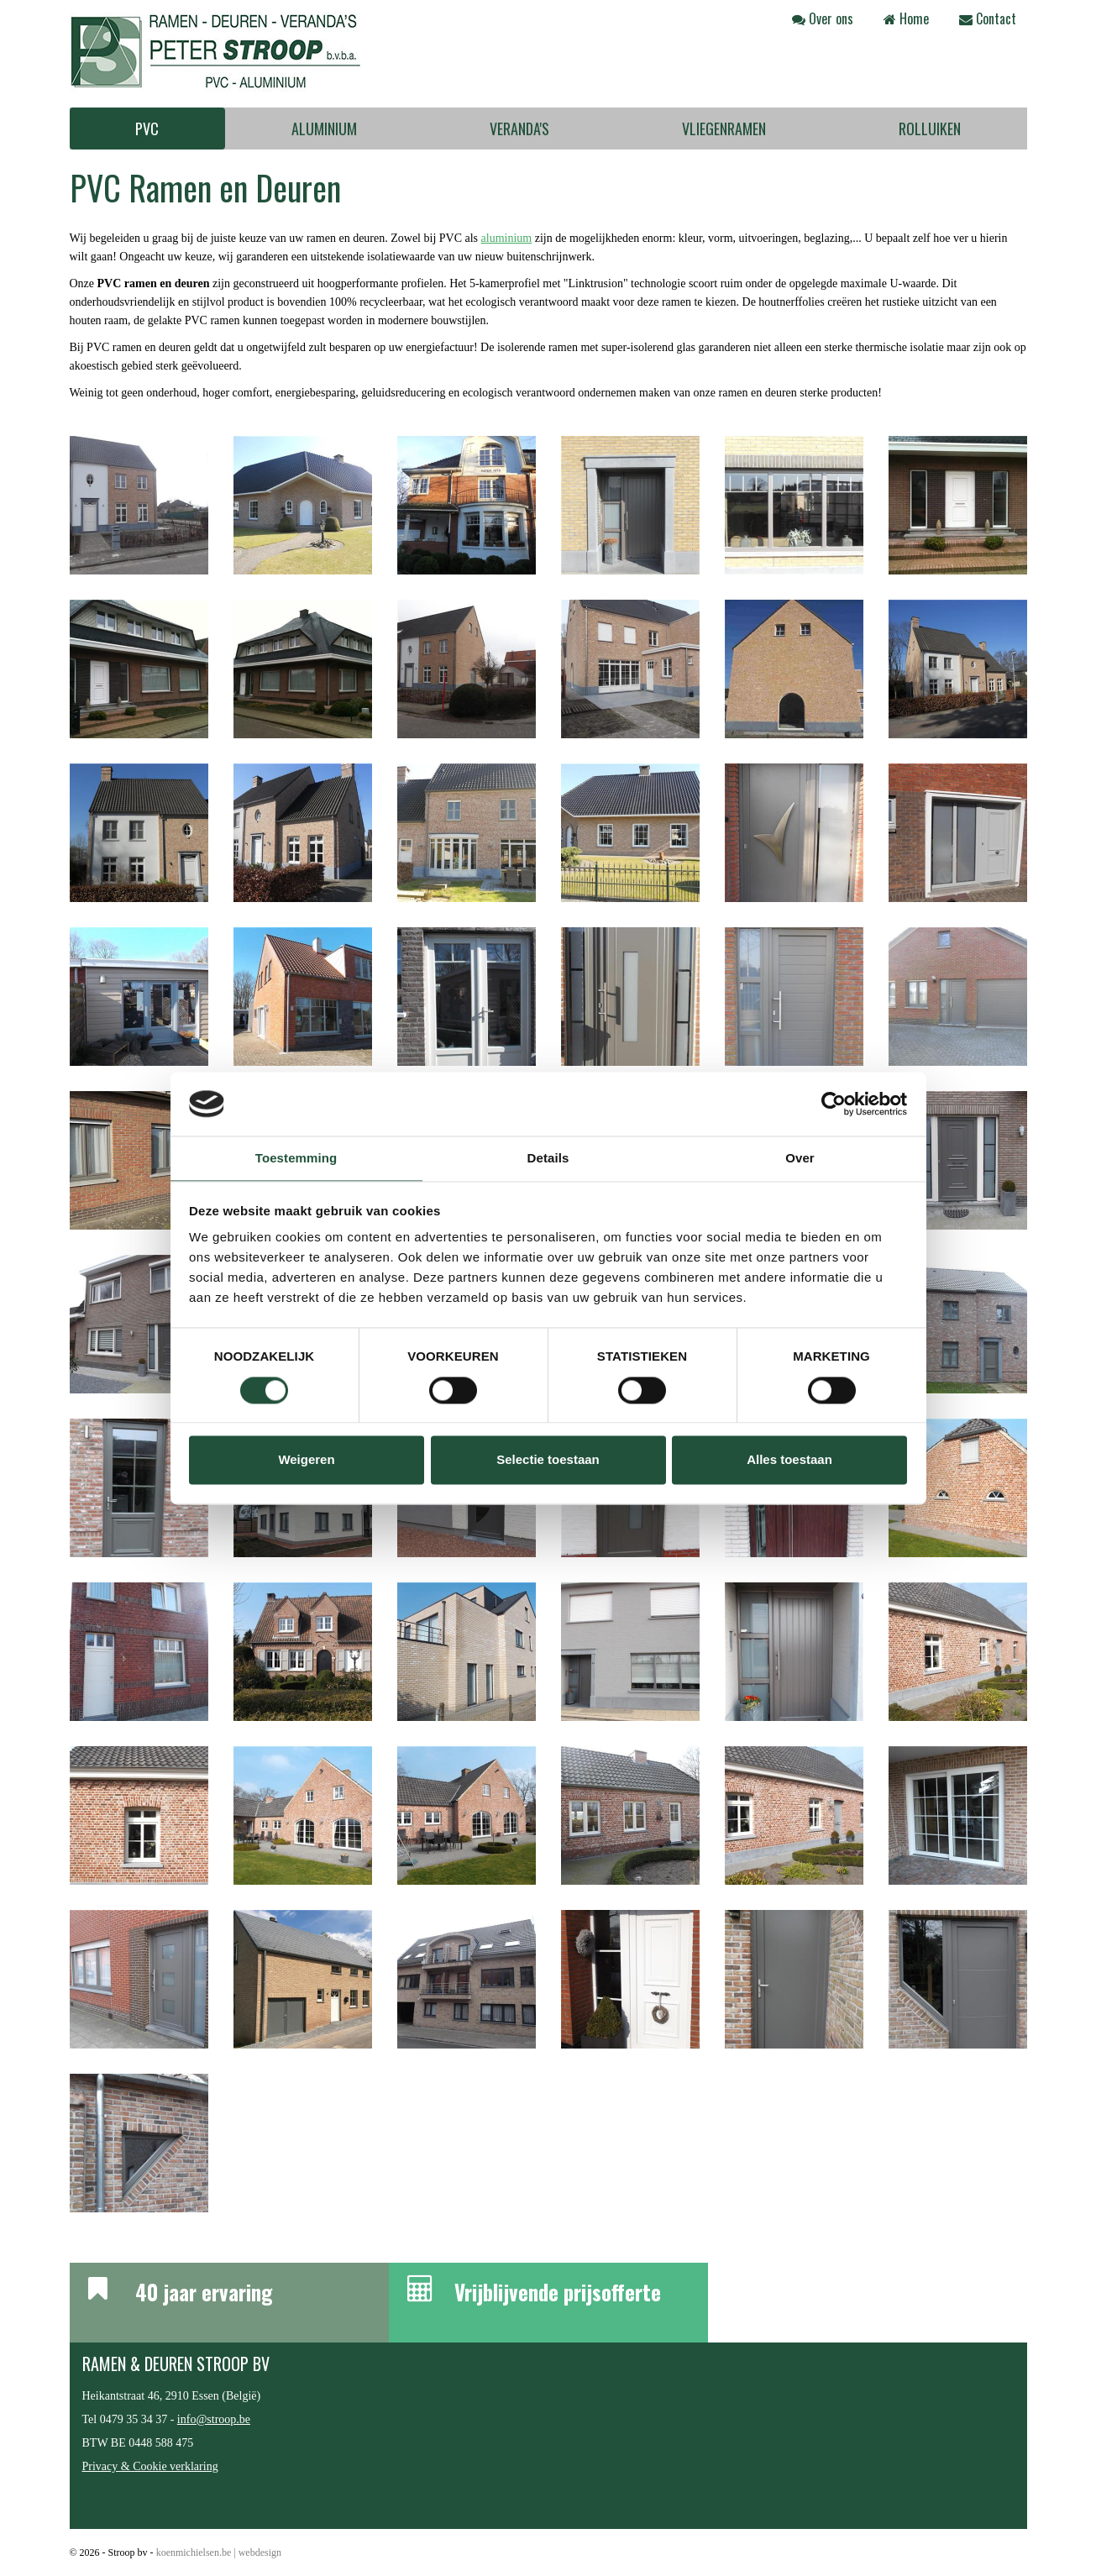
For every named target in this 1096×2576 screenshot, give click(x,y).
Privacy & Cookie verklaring (150, 2466)
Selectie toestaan (548, 1460)
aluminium (506, 238)
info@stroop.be (213, 2419)
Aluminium (324, 128)
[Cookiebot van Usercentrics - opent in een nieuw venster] (833, 1103)
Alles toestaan (789, 1460)
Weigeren (306, 1460)
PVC (147, 128)
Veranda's (519, 128)
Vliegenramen (724, 128)
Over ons (822, 18)
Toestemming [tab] (296, 1159)
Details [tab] (548, 1159)
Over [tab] (800, 1159)
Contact (987, 18)
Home (906, 18)
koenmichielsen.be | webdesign (218, 2552)
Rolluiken (930, 128)
